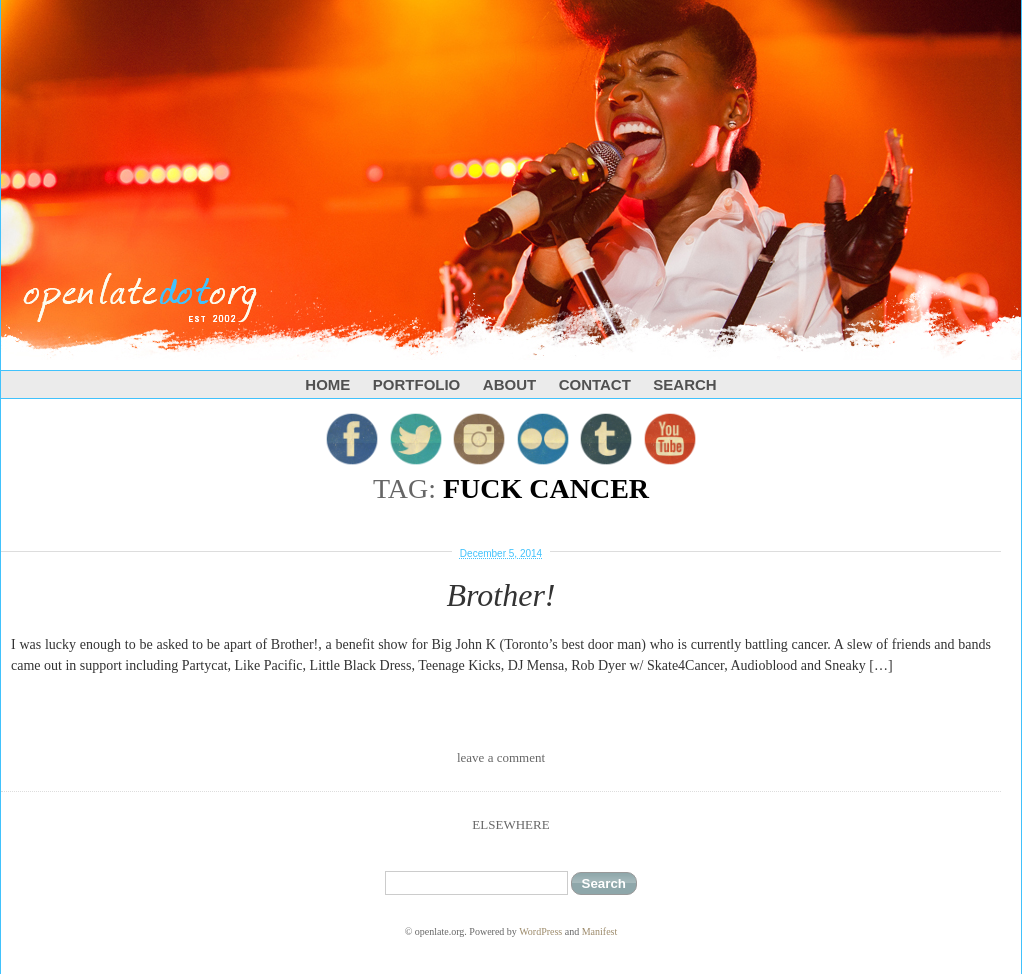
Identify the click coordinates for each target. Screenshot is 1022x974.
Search (684, 384)
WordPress (540, 931)
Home (327, 384)
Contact (595, 384)
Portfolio (417, 384)
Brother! (500, 595)
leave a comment (501, 757)
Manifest (600, 931)
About (509, 384)
